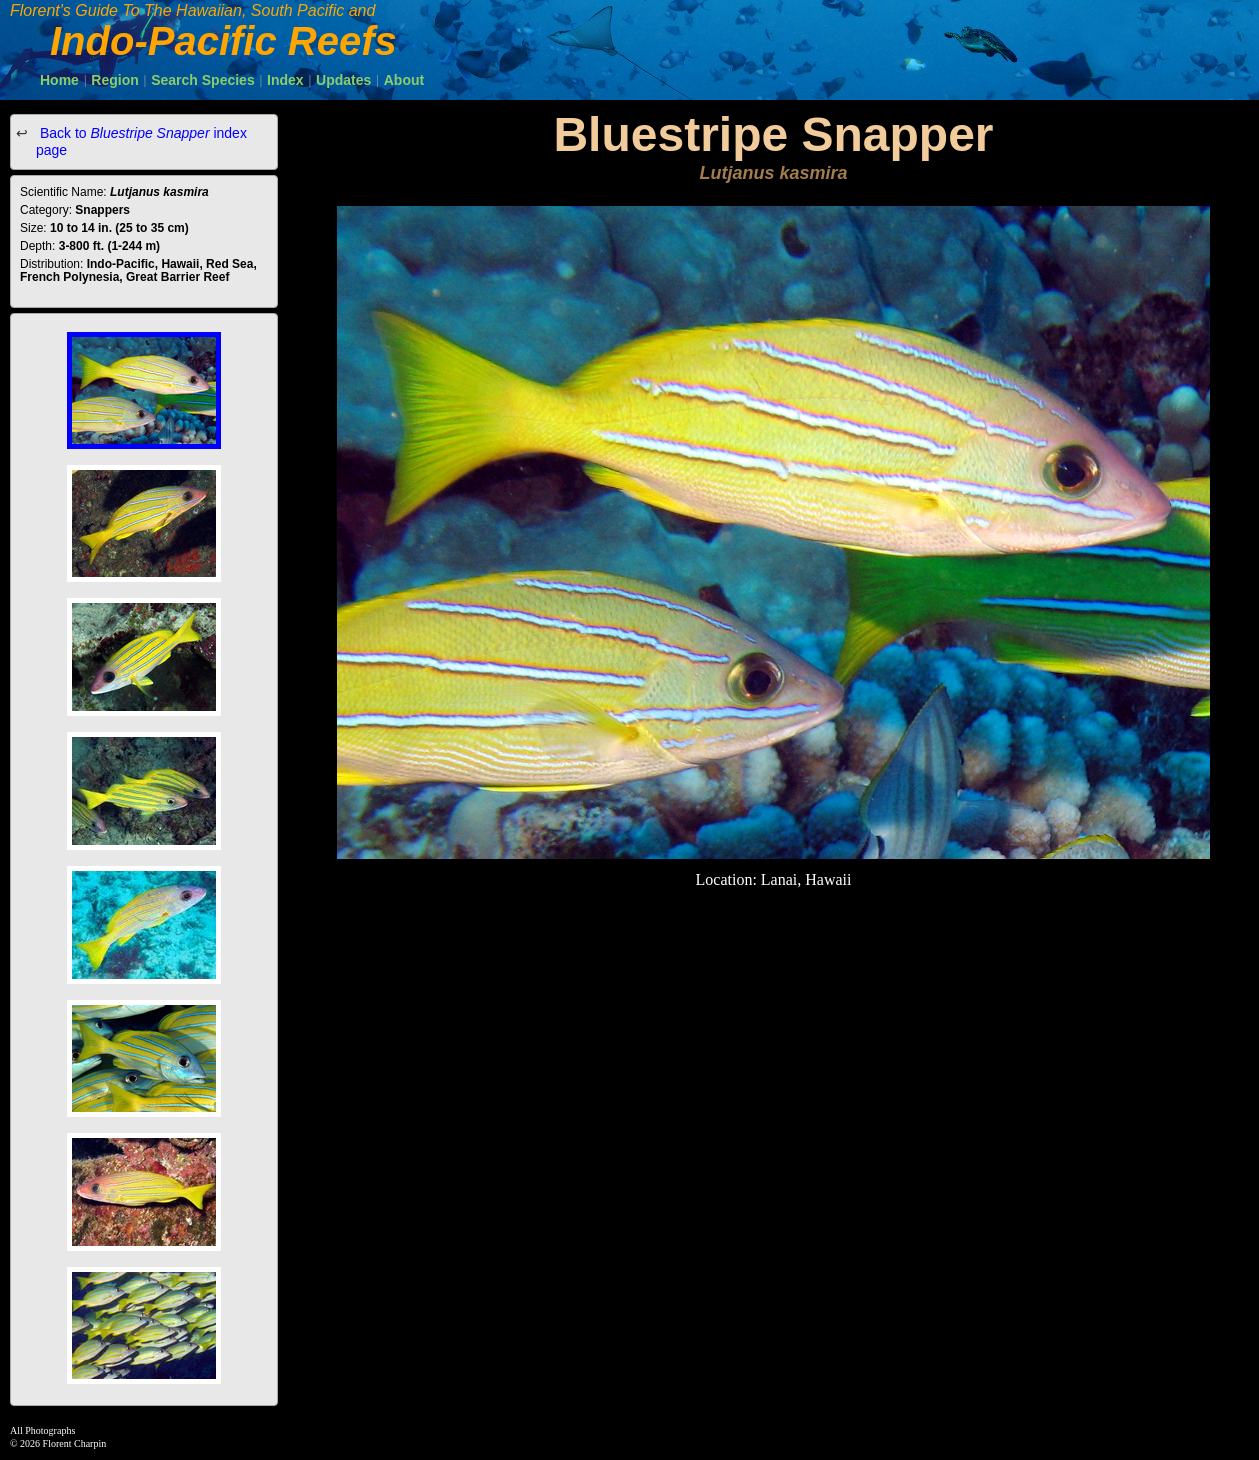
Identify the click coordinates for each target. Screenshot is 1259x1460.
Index (285, 80)
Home (59, 80)
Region (114, 80)
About (404, 80)
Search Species (203, 80)
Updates (343, 80)
